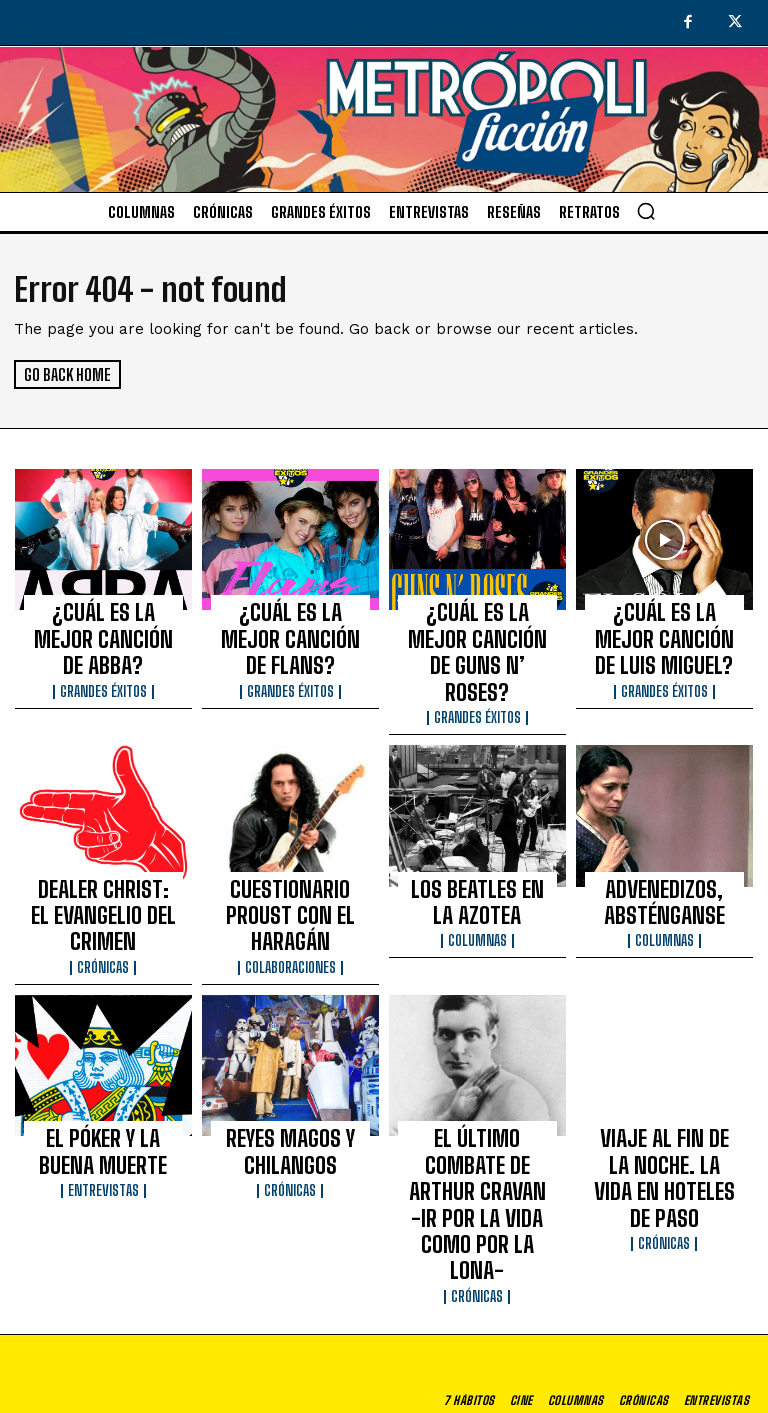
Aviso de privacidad (529, 1399)
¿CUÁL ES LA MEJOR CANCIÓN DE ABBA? (103, 618)
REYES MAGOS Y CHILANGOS (290, 1050)
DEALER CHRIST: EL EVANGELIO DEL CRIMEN (103, 843)
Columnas (477, 873)
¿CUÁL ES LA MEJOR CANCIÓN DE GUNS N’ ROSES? (477, 627)
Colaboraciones (290, 873)
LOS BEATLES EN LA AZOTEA (477, 843)
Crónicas (103, 873)
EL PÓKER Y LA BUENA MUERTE (103, 1050)
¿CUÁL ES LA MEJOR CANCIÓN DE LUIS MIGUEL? (664, 627)
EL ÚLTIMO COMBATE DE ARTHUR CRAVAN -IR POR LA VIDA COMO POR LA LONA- (477, 1068)
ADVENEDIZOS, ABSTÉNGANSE (664, 843)
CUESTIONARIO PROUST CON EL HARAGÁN (290, 843)
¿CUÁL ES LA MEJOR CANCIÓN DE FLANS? (290, 618)
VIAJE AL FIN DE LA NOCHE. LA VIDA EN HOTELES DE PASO (664, 1059)
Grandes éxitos (103, 648)
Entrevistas (103, 1080)
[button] (646, 211)
